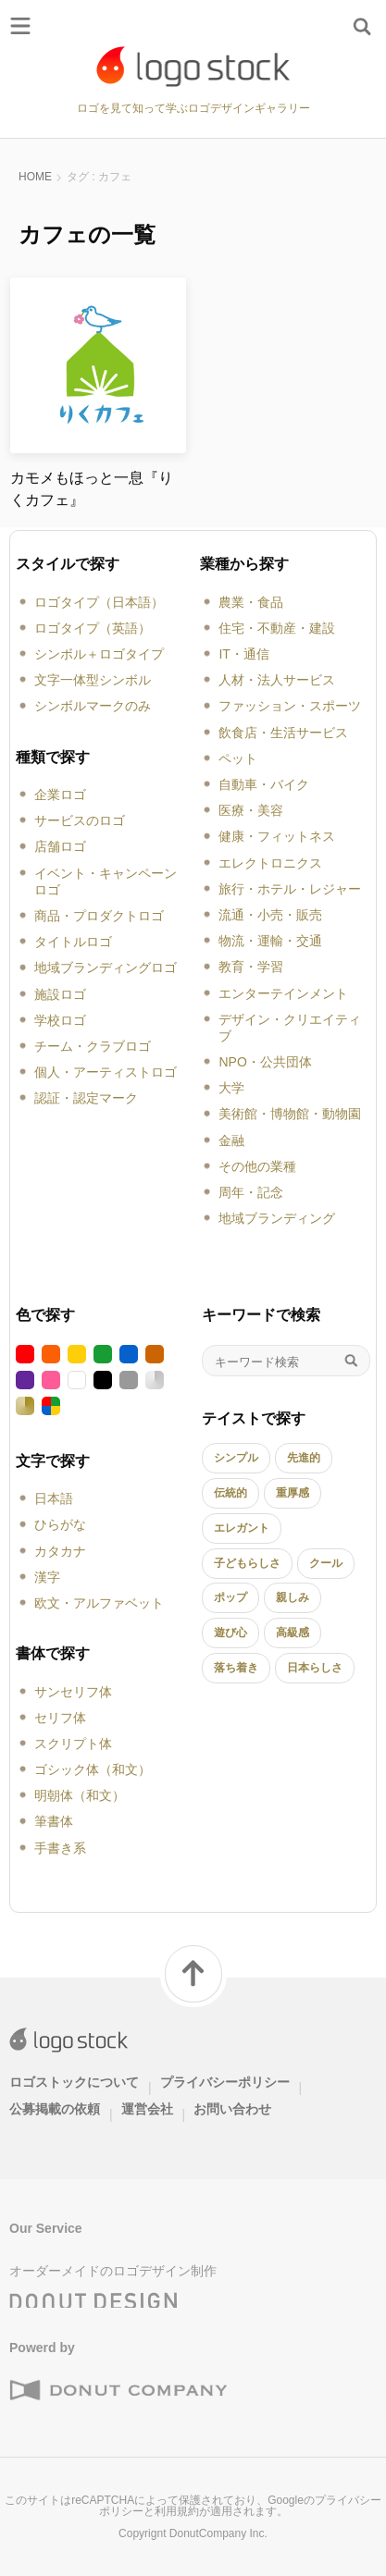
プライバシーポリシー (225, 2082)
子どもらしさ (247, 1563)
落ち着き (236, 1667)
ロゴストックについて (74, 2082)
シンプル (236, 1457)
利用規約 (177, 2511)
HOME (35, 176)
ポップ (230, 1597)
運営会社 (147, 2108)
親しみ (292, 1597)
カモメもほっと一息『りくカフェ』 (91, 489)
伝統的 (230, 1492)
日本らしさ (314, 1667)
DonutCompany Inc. (218, 2533)
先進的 (303, 1457)
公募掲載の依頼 (54, 2108)
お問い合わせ (232, 2108)
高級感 (292, 1632)
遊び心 (230, 1632)
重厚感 (292, 1492)
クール (325, 1563)
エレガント (241, 1528)
